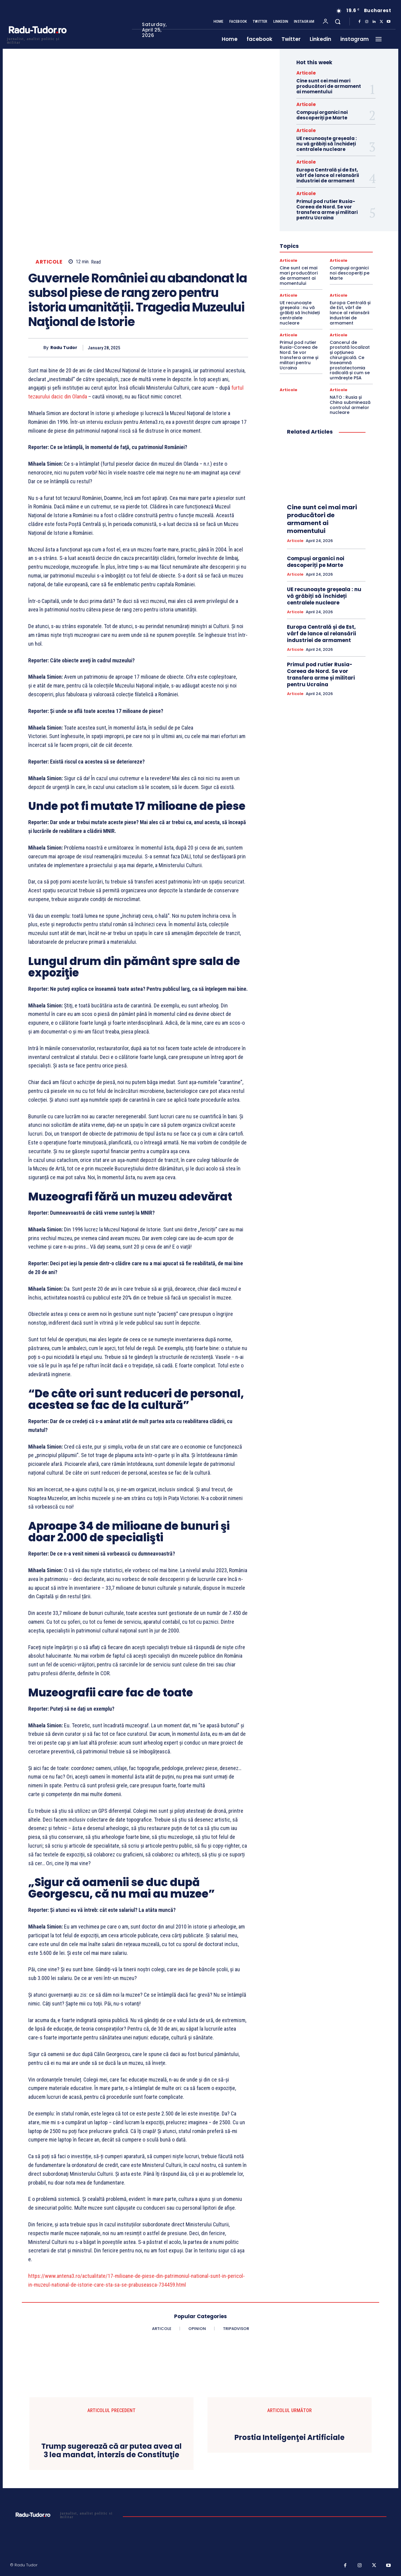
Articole (48, 262)
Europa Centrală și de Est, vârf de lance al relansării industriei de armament (327, 175)
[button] (337, 21)
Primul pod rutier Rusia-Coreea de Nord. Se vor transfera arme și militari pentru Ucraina (327, 209)
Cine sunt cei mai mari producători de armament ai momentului (328, 86)
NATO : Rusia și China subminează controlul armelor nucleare (350, 404)
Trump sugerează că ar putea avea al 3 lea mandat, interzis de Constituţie (111, 2451)
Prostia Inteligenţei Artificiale (289, 2437)
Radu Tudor (63, 347)
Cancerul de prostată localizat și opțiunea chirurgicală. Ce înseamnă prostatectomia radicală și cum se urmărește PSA (350, 360)
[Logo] (66, 2515)
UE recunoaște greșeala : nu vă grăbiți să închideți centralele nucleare (326, 143)
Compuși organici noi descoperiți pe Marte (322, 115)
